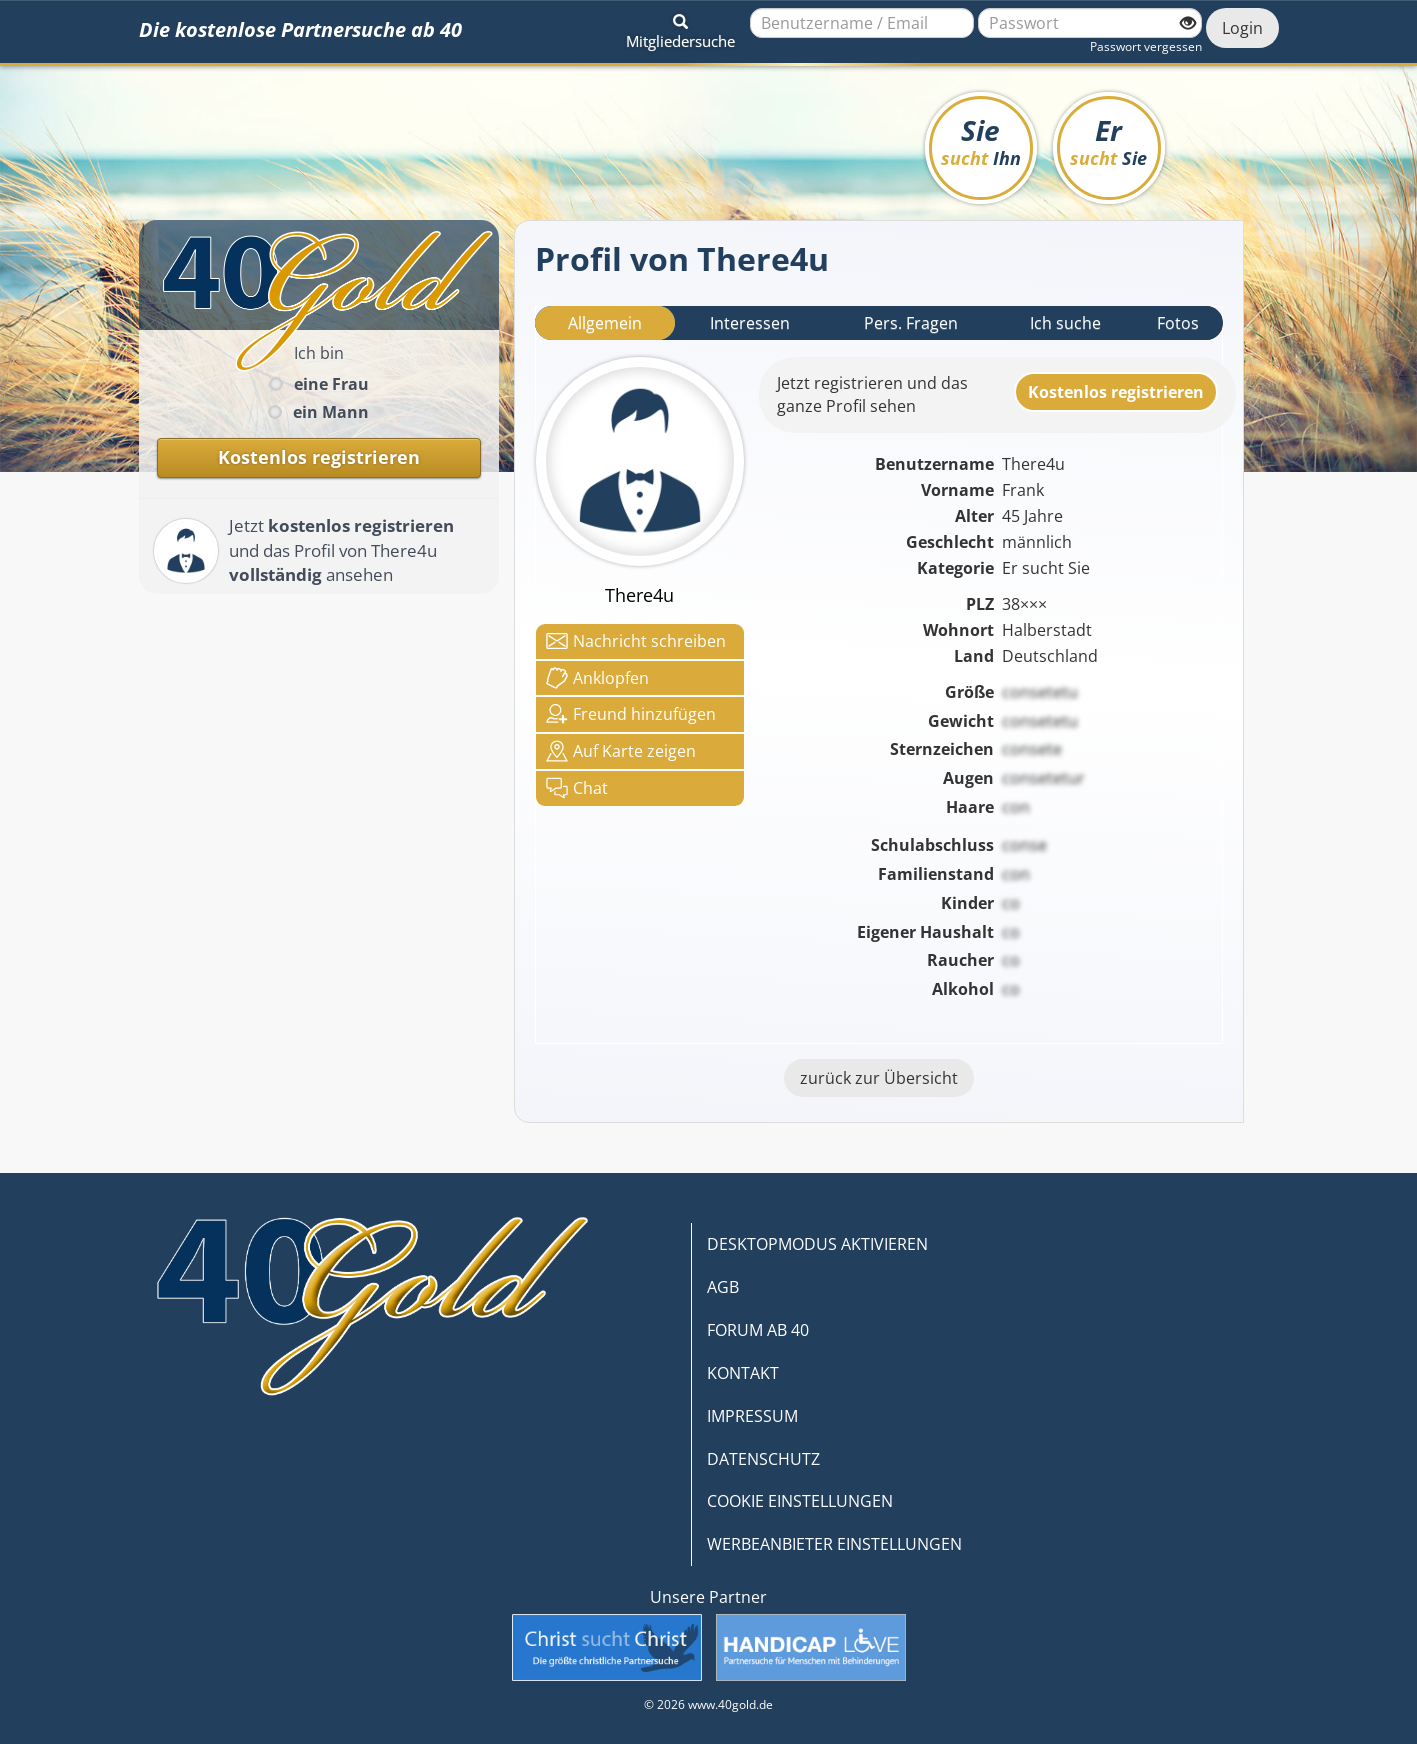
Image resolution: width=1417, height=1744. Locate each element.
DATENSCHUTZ (763, 1459)
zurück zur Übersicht (879, 1078)
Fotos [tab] (1178, 323)
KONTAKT (743, 1373)
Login (1242, 28)
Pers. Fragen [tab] (911, 323)
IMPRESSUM (752, 1416)
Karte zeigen (621, 751)
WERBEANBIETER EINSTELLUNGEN (834, 1544)
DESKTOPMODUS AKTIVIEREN (817, 1244)
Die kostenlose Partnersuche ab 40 (300, 29)
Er (1108, 140)
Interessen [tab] (750, 323)
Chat (577, 788)
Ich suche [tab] (1065, 323)
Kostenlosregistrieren (1116, 392)
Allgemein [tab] (605, 323)
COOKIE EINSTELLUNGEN (800, 1501)
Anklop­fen (597, 678)
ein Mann (331, 412)
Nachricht (636, 641)
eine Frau (331, 384)
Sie (981, 140)
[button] (680, 28)
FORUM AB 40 (758, 1330)
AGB (723, 1287)
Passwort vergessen (1146, 46)
